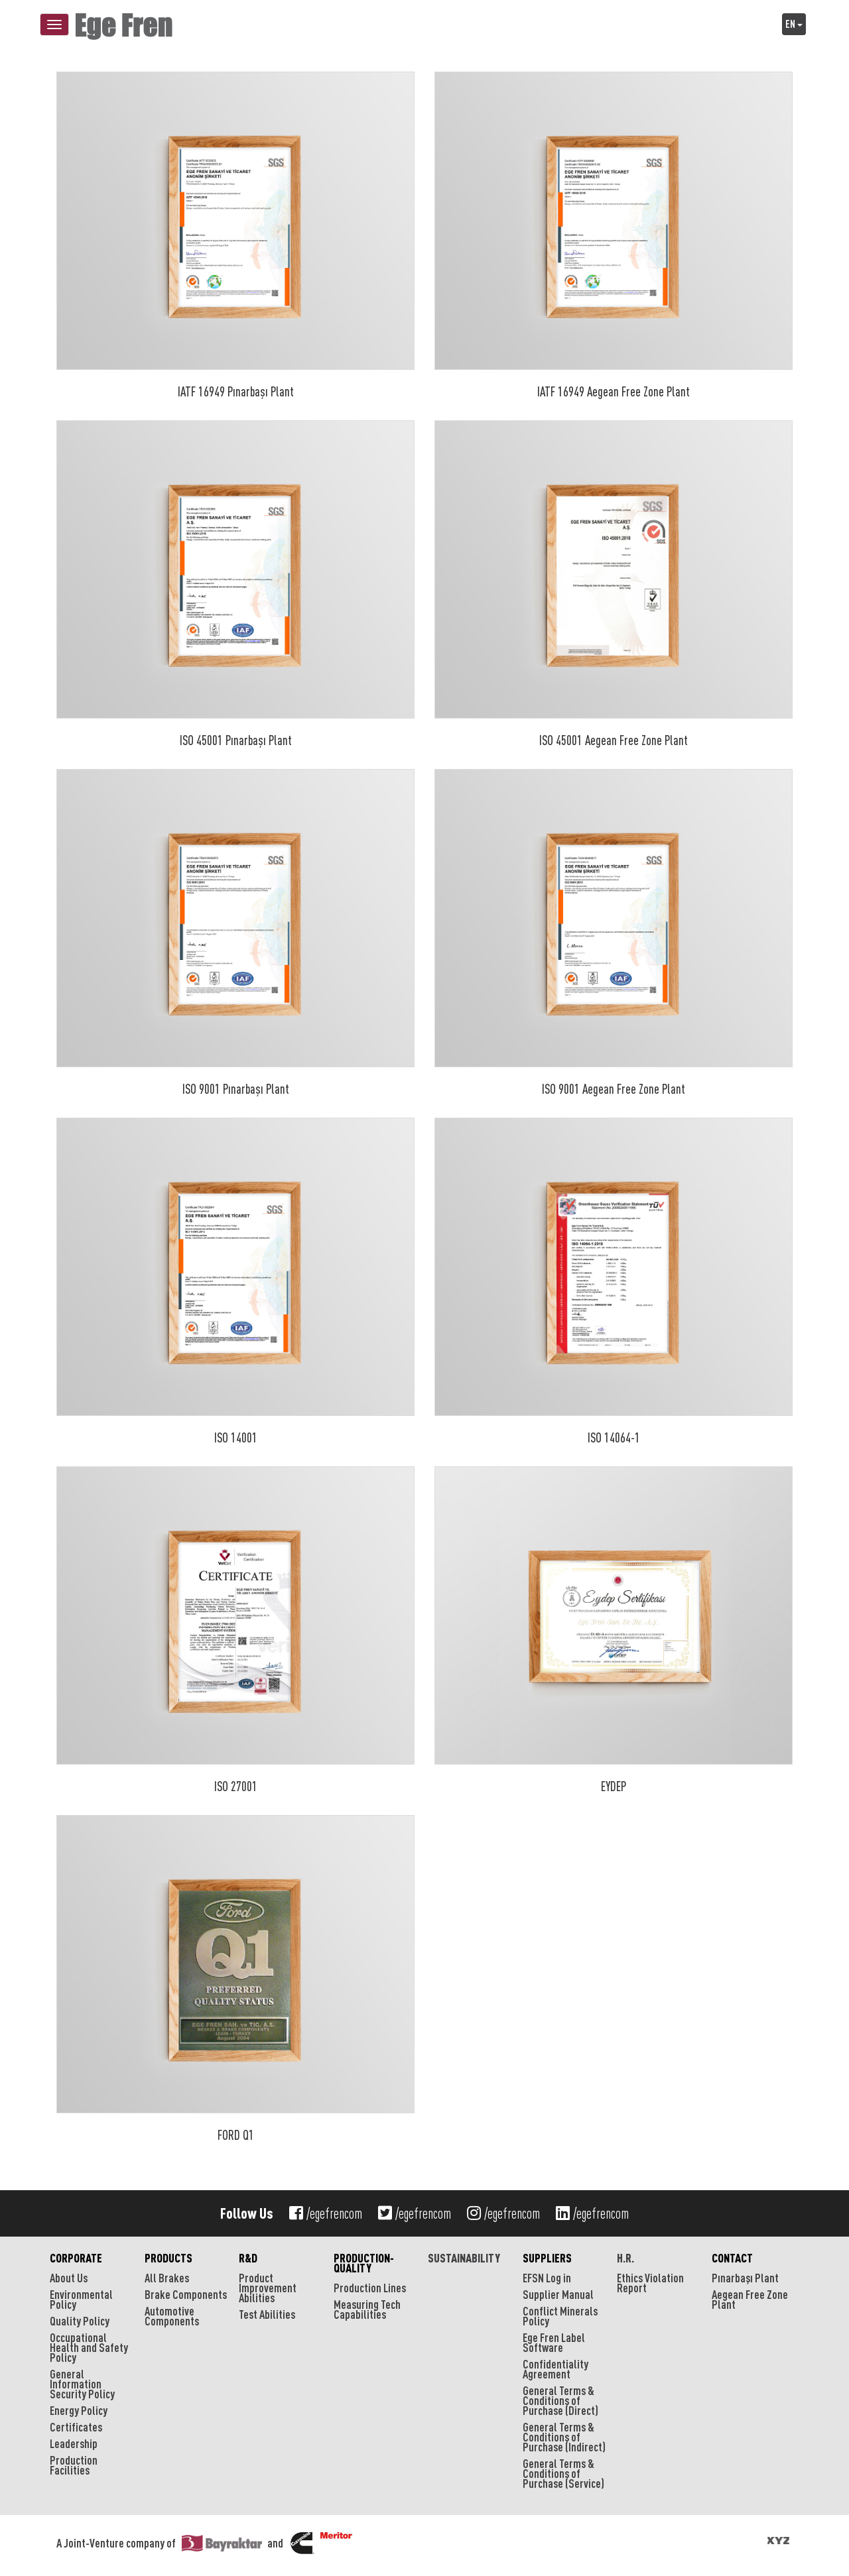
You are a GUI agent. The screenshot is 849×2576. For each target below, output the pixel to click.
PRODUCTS (168, 2258)
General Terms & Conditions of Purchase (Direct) (560, 2400)
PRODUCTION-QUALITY (364, 2263)
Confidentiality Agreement (555, 2368)
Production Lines (370, 2287)
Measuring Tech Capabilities (367, 2309)
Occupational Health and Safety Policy (89, 2347)
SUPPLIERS (547, 2258)
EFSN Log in (547, 2277)
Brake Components (186, 2294)
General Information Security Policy (82, 2383)
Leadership (74, 2443)
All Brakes (167, 2277)
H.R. (625, 2258)
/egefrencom (325, 2213)
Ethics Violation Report (650, 2282)
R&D (248, 2258)
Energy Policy (78, 2410)
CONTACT (732, 2258)
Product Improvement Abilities (267, 2287)
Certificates (76, 2426)
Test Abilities (267, 2314)
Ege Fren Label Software (554, 2342)
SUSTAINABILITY (464, 2258)
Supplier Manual (558, 2294)
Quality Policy (79, 2320)
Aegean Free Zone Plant (750, 2299)
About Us (69, 2277)
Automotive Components (172, 2315)
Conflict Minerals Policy (560, 2315)
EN (794, 24)
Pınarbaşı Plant (745, 2277)
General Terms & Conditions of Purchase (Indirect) (564, 2436)
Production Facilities (74, 2465)
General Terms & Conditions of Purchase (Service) (563, 2473)
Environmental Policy (81, 2299)
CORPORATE (76, 2258)
